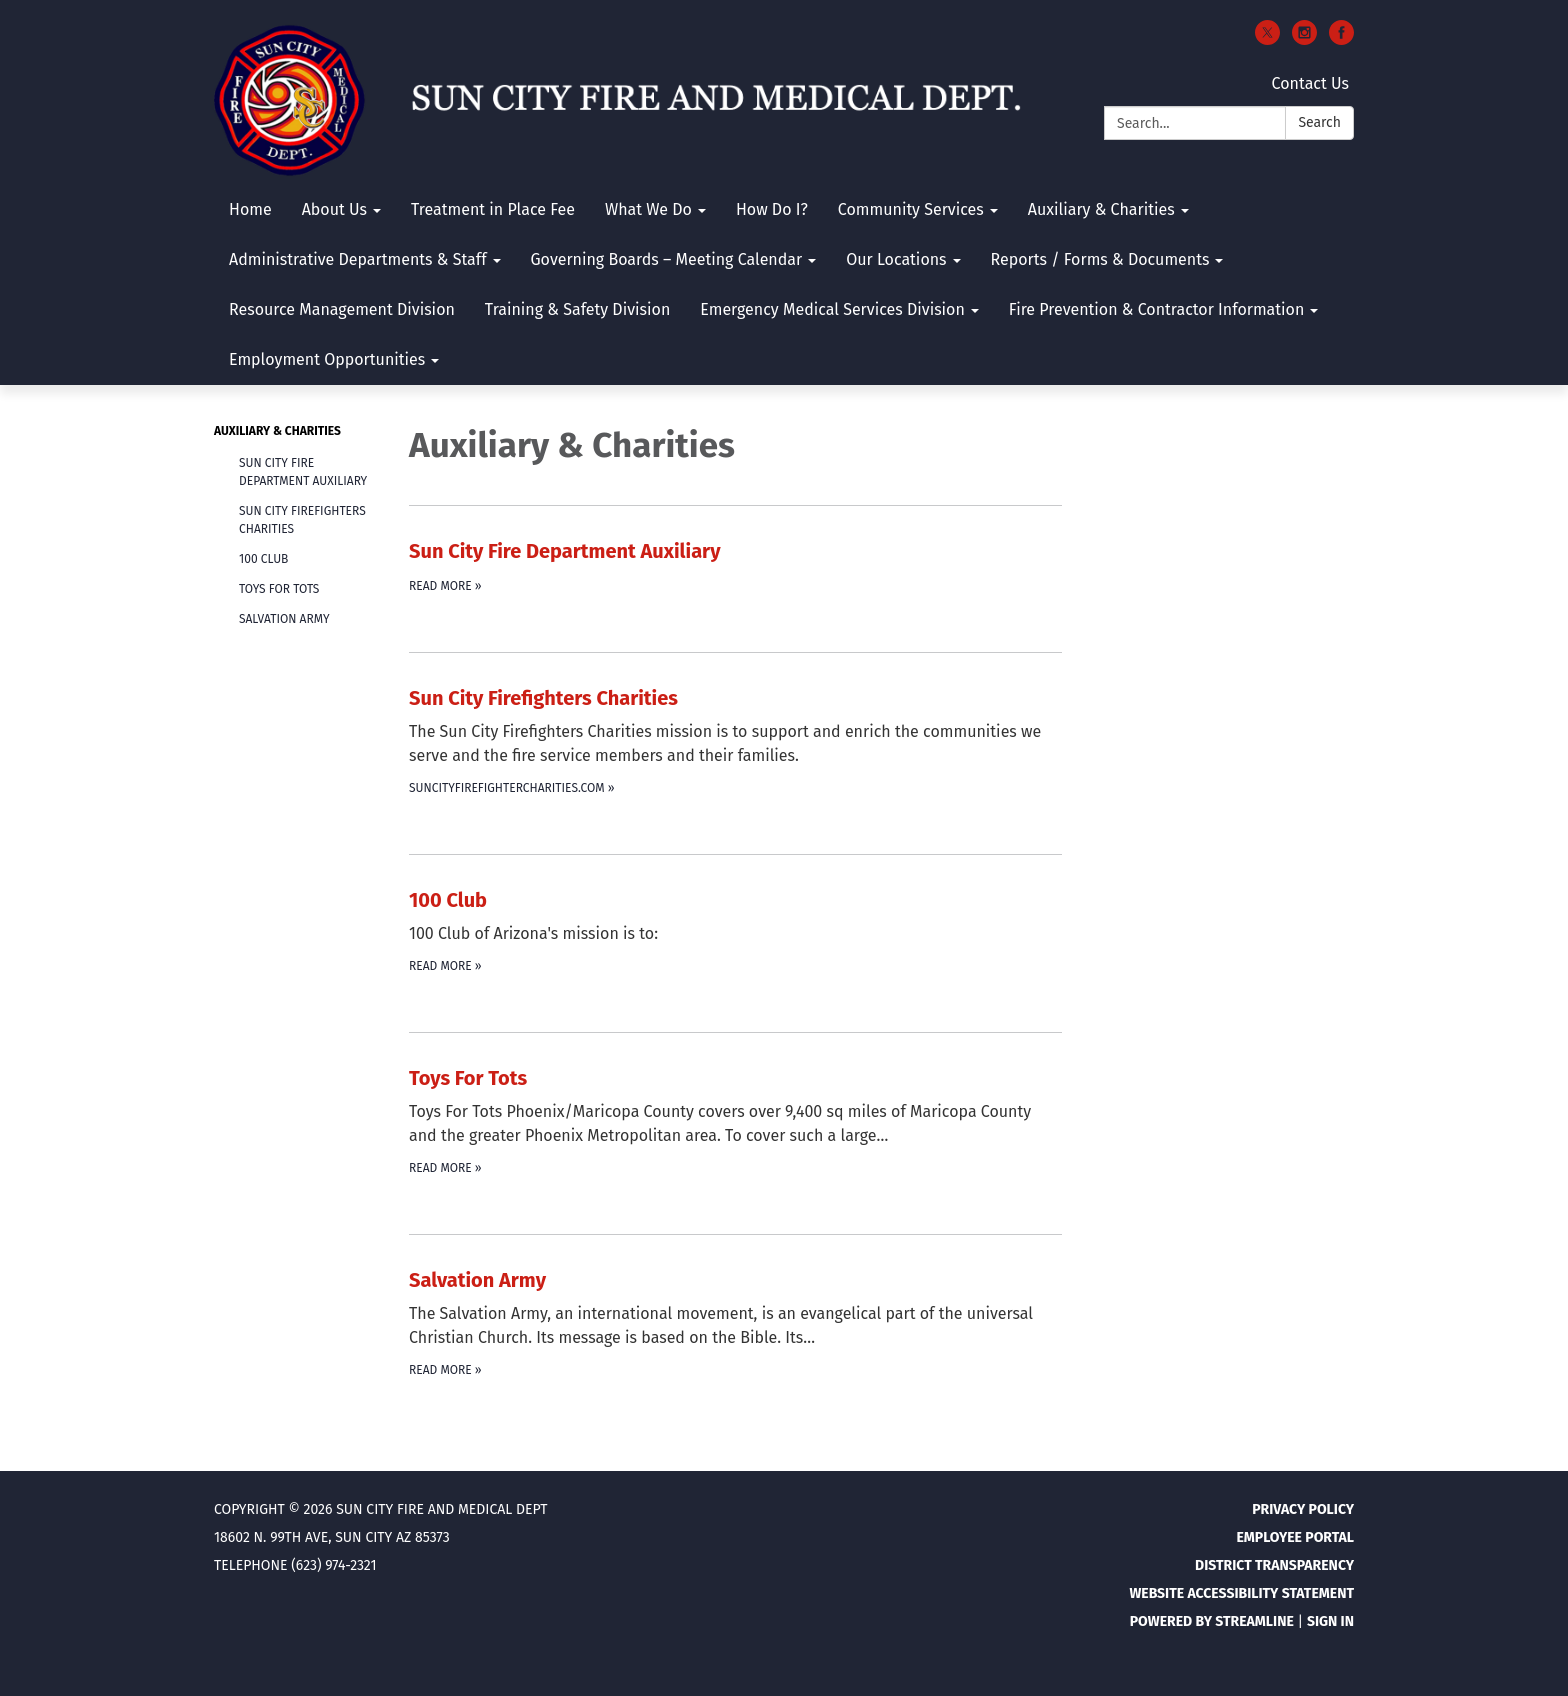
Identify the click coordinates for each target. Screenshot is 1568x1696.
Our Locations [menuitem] (896, 259)
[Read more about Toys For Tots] (735, 1120)
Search (1319, 122)
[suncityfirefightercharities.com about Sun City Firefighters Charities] (735, 740)
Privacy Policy (1303, 1509)
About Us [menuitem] (334, 209)
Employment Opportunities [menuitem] (327, 359)
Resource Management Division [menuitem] (342, 309)
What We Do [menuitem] (648, 209)
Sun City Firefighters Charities (302, 520)
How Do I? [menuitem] (772, 209)
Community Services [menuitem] (911, 209)
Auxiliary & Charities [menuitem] (1101, 209)
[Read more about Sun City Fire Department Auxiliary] (735, 566)
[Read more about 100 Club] (735, 930)
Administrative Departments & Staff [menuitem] (358, 259)
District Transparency (1274, 1565)
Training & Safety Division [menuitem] (577, 309)
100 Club (263, 559)
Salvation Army (284, 619)
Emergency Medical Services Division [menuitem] (832, 309)
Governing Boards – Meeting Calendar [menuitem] (667, 259)
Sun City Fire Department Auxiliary (303, 472)
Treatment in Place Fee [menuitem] (493, 209)
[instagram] (1304, 39)
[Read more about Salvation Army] (735, 1322)
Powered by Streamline (1212, 1621)
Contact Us (1310, 83)
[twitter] (1267, 39)
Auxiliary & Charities (277, 431)
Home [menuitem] (250, 209)
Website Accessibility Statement (1241, 1593)
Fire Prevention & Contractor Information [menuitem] (1157, 309)
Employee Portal (1295, 1537)
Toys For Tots (279, 589)
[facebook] (1341, 39)
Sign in (1330, 1621)
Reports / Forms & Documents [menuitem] (1100, 259)
